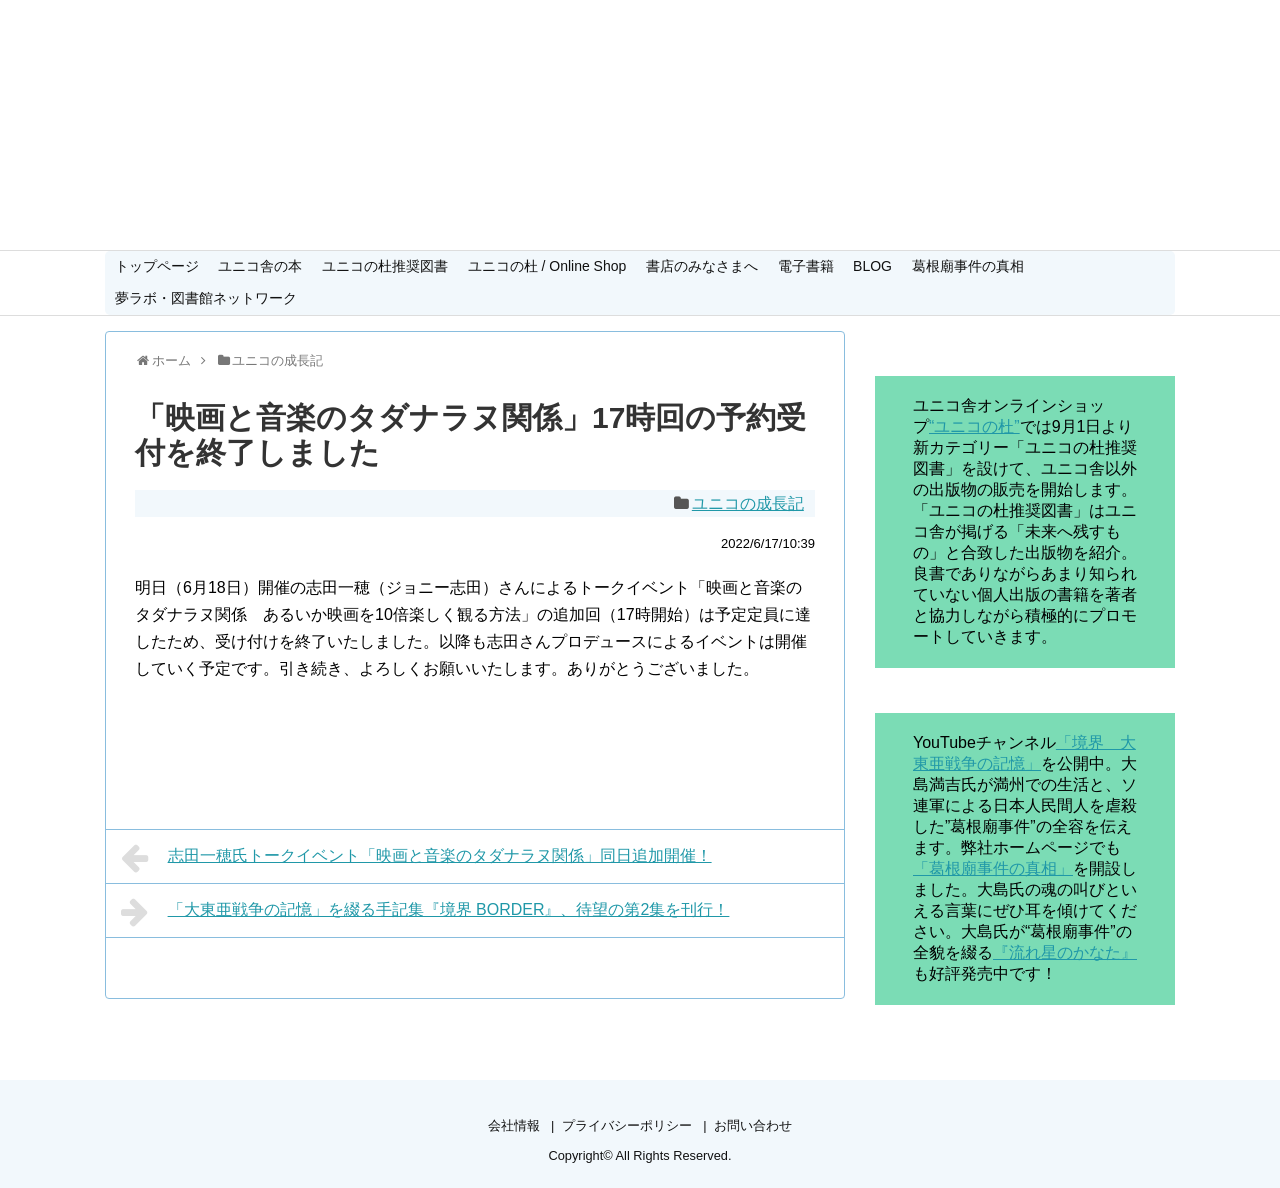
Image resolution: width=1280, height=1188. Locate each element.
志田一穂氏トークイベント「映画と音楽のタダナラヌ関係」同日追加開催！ (416, 858)
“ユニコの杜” (974, 426)
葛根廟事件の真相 (968, 266)
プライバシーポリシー (627, 1125)
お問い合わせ (753, 1125)
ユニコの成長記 (748, 503)
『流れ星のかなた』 (1065, 952)
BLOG (872, 266)
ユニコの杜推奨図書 (385, 266)
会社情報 (514, 1125)
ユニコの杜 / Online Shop (547, 266)
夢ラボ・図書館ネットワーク (206, 298)
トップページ (157, 266)
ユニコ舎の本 (260, 266)
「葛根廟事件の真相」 (993, 868)
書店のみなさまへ (702, 266)
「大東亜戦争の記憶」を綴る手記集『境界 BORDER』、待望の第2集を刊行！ (425, 912)
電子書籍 (806, 266)
